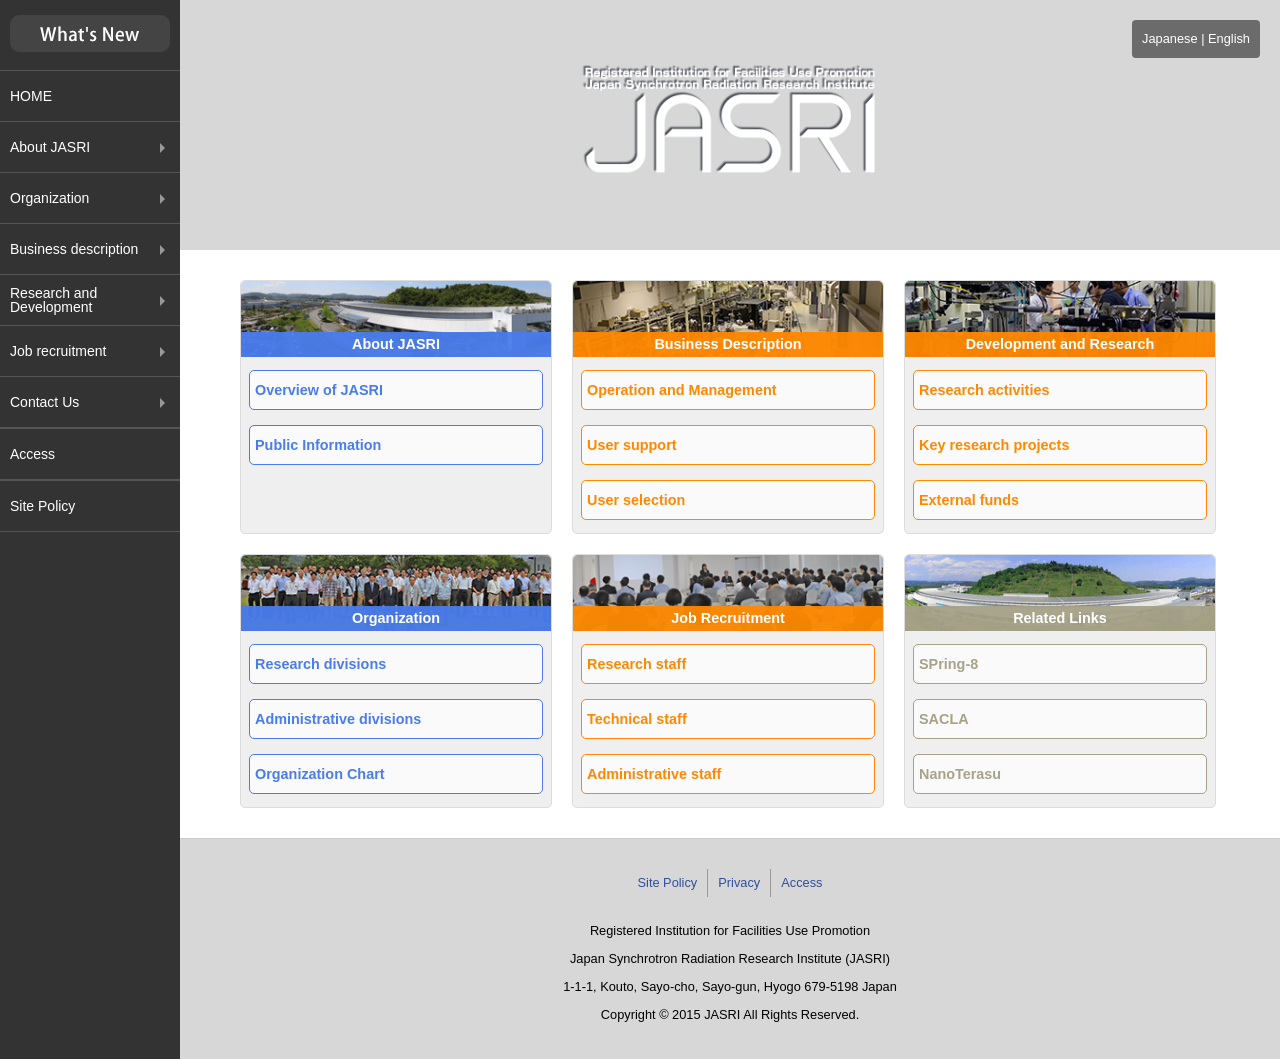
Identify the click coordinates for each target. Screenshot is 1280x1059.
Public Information (318, 445)
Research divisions (320, 664)
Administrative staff (654, 774)
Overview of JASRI (319, 390)
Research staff (636, 664)
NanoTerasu (960, 774)
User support (632, 445)
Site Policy (42, 506)
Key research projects (994, 445)
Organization (49, 198)
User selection (636, 500)
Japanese (1170, 38)
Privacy (739, 882)
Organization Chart (320, 774)
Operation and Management (682, 390)
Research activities (984, 390)
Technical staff (637, 719)
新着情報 (90, 34)
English (1229, 38)
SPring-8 (948, 664)
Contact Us (44, 402)
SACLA (944, 719)
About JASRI (50, 147)
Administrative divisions (338, 719)
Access (32, 454)
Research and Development (53, 300)
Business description (74, 249)
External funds (969, 500)
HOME (31, 96)
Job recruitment (58, 351)
